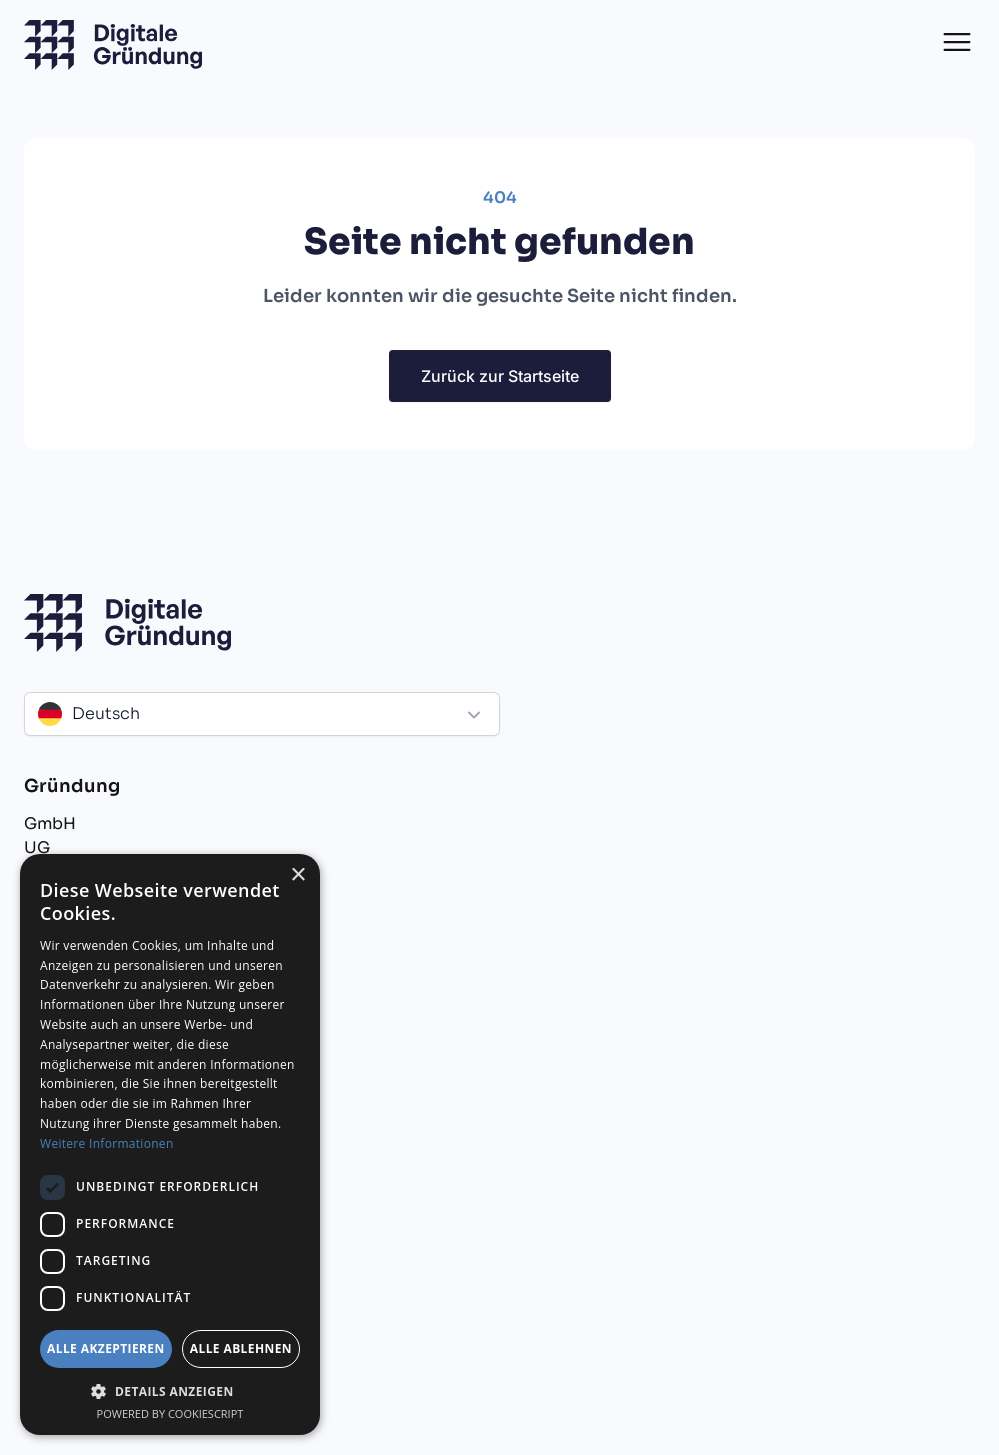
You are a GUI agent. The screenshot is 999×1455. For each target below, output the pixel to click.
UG (37, 847)
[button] (957, 42)
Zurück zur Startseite (500, 376)
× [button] (297, 875)
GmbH (50, 823)
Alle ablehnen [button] (241, 1348)
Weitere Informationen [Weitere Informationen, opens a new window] (107, 1143)
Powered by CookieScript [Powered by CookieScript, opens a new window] (170, 1413)
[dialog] (170, 1144)
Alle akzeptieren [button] (106, 1348)
